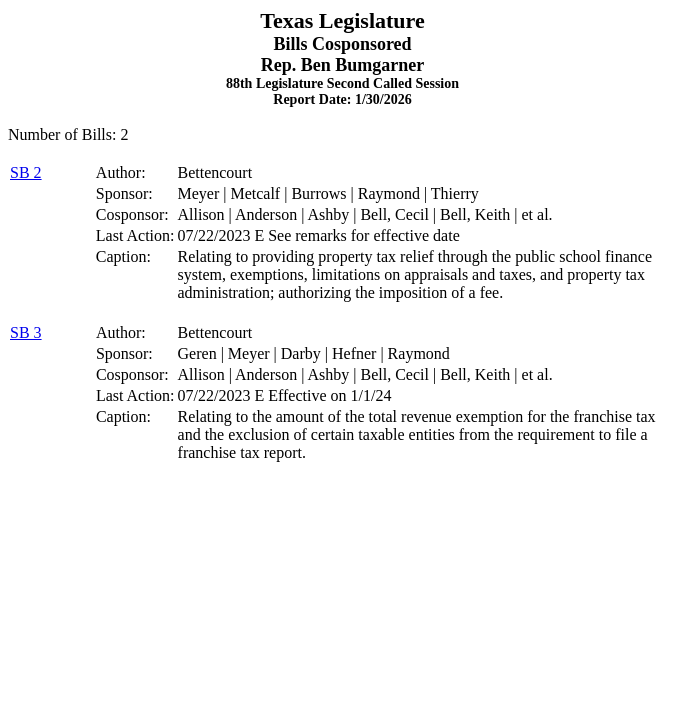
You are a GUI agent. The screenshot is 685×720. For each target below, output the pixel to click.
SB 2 (26, 172)
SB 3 (26, 332)
